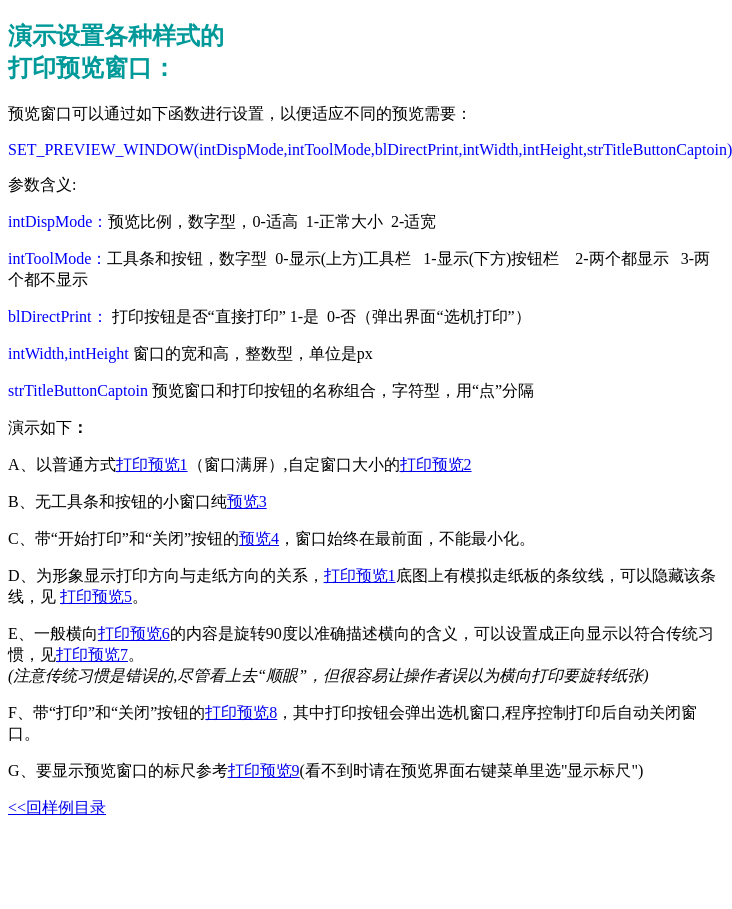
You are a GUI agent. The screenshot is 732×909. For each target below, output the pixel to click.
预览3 (247, 501)
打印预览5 (96, 596)
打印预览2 (436, 464)
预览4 (259, 538)
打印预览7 (92, 654)
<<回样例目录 (57, 807)
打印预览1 (152, 464)
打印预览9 (264, 770)
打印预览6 (134, 633)
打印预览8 (241, 712)
